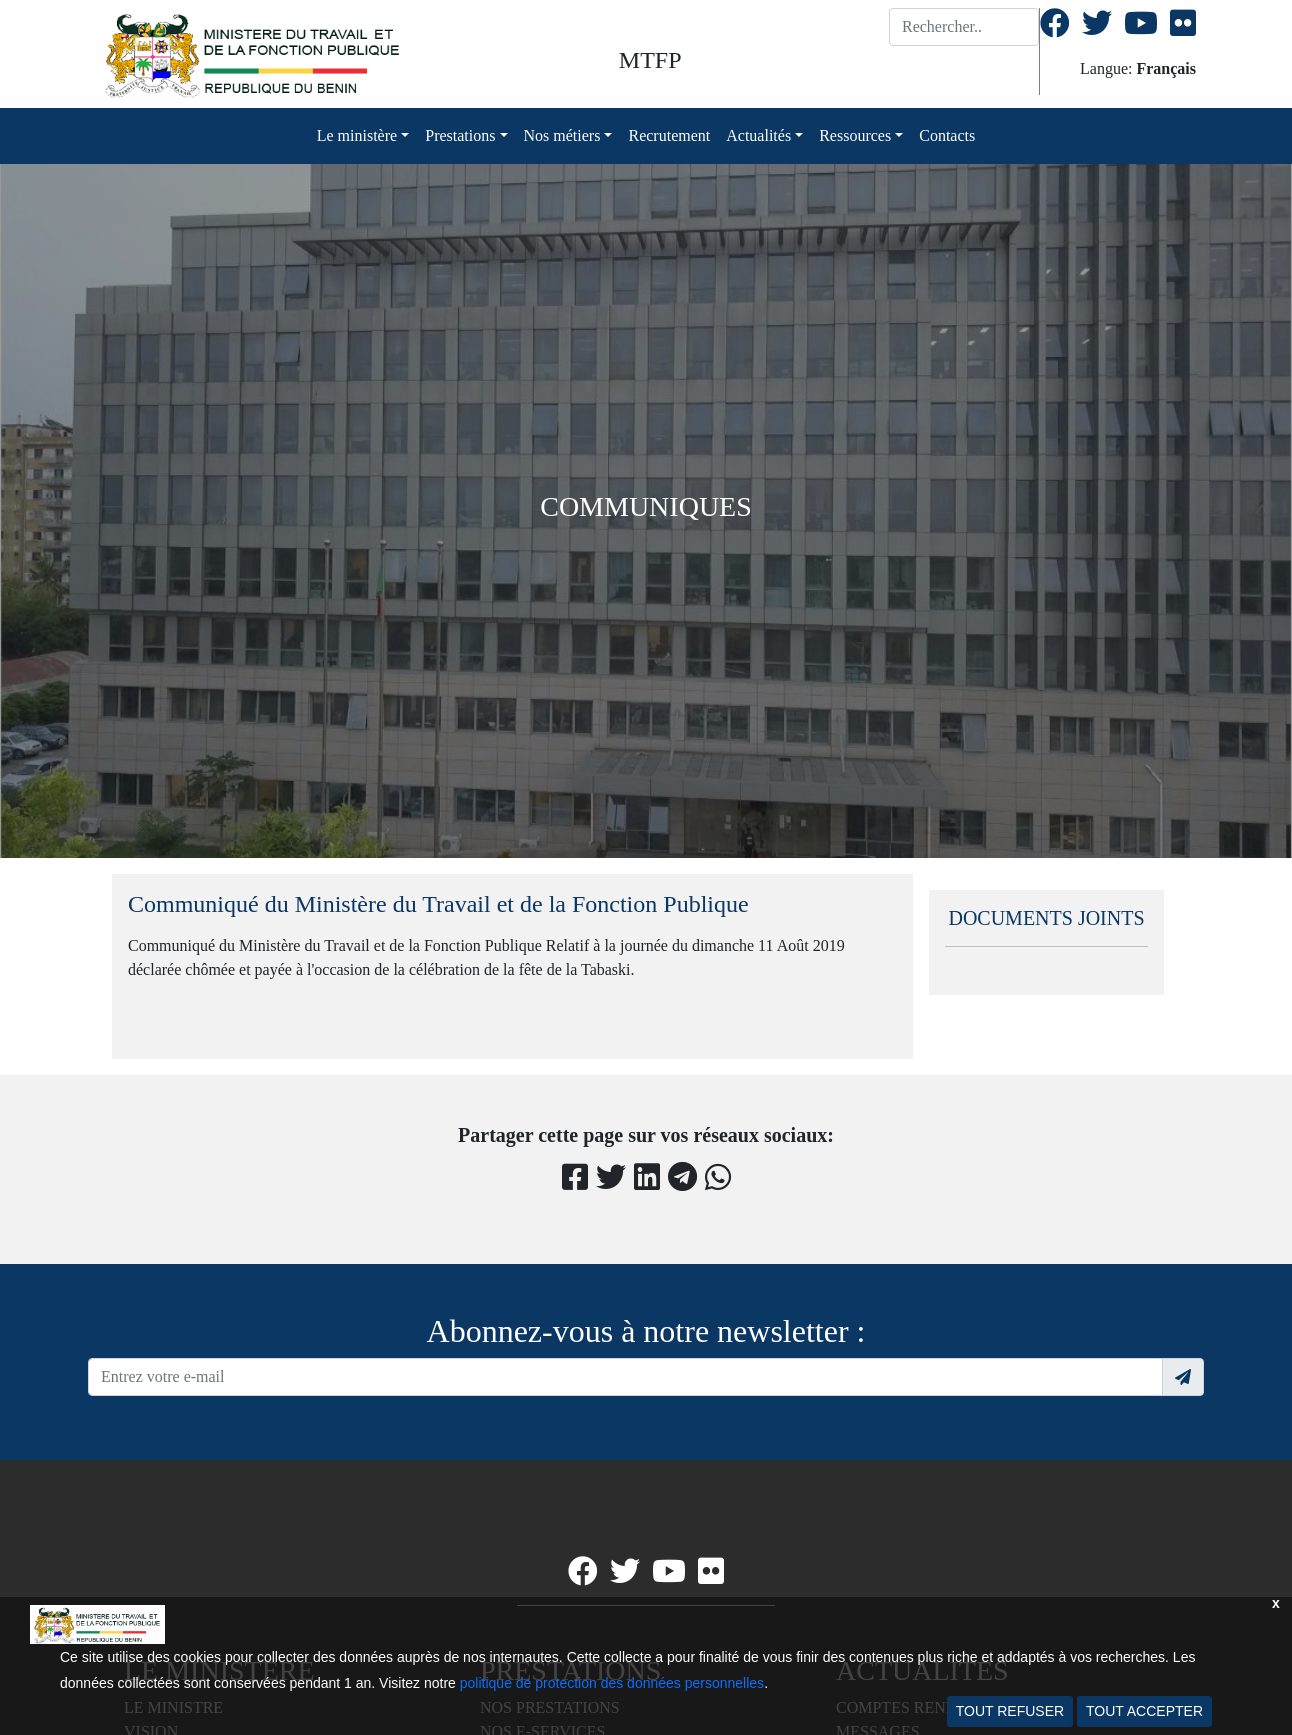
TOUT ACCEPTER (1144, 1711)
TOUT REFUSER (1010, 1711)
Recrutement (669, 135)
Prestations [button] (460, 135)
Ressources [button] (855, 135)
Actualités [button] (758, 135)
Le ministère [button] (357, 135)
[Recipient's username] (625, 1377)
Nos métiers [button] (562, 135)
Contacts (947, 135)
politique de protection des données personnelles (612, 1683)
